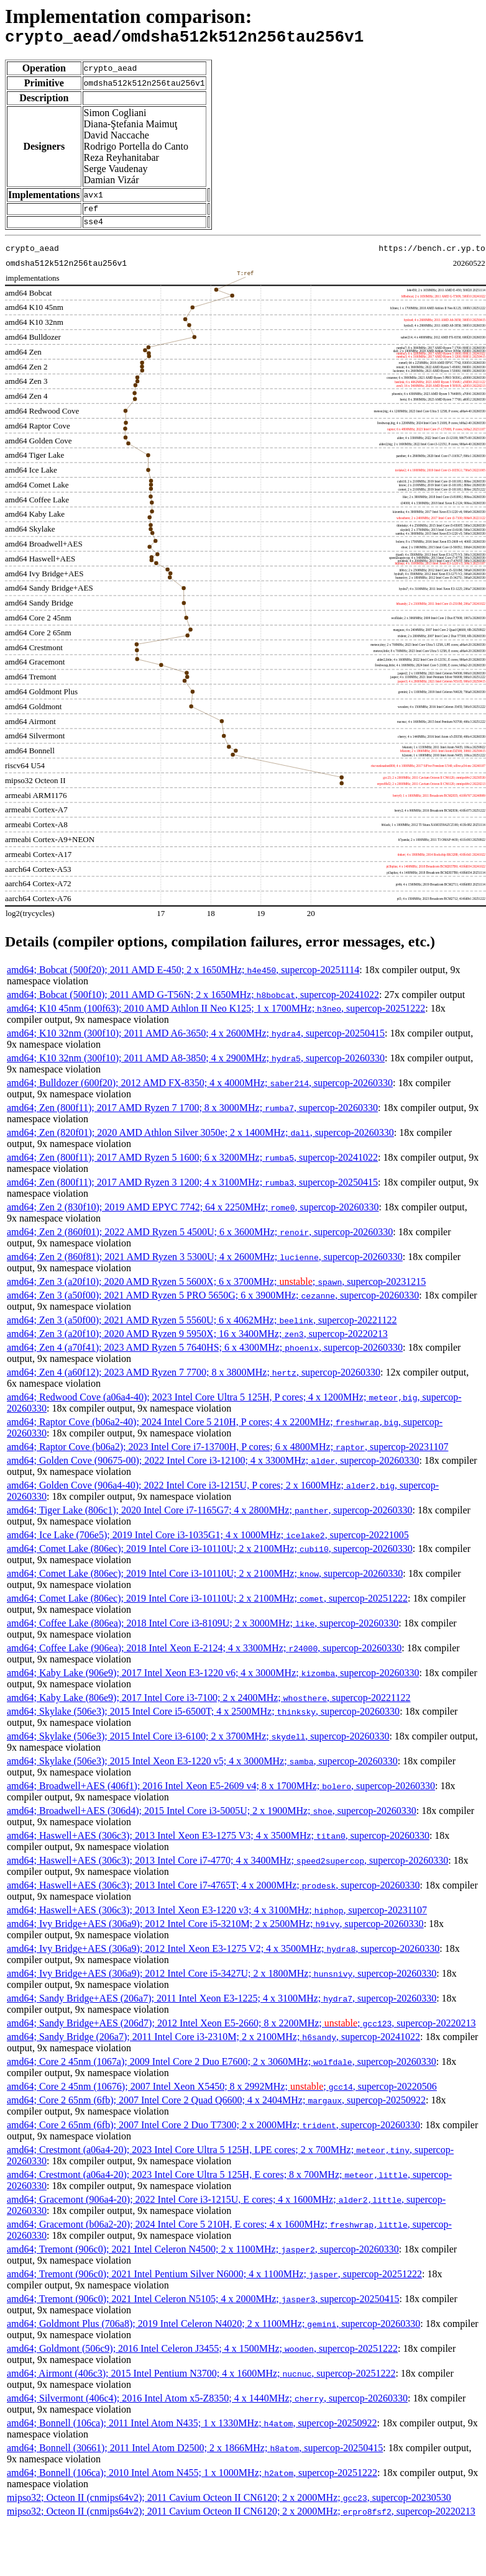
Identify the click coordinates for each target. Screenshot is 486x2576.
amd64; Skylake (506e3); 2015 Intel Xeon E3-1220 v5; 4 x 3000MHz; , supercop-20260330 (202, 1768)
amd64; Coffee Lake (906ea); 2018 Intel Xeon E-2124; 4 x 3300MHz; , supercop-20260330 (204, 1655)
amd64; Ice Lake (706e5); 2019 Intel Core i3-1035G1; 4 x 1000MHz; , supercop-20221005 (208, 1542)
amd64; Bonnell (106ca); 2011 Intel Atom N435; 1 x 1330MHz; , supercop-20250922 (192, 2430)
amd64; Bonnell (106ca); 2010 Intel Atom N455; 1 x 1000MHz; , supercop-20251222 (192, 2480)
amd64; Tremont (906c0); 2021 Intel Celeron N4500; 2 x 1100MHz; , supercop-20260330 (203, 2256)
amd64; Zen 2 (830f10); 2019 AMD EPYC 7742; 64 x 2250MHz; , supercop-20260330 (193, 1214)
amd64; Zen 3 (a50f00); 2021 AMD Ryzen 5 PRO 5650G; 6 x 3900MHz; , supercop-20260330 (213, 1302)
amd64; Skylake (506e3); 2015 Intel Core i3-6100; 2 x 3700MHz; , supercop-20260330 (198, 1743)
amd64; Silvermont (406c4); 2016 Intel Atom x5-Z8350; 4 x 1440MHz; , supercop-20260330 (207, 2405)
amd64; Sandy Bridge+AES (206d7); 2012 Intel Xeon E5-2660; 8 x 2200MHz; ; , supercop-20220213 (241, 2030)
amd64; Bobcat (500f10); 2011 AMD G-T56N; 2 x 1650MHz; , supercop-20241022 (193, 1002)
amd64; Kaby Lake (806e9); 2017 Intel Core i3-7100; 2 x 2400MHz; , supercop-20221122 (209, 1705)
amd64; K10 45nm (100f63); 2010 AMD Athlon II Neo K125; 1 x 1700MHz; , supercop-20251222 (216, 1015)
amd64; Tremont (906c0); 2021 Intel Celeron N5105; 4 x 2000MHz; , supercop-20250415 (203, 2306)
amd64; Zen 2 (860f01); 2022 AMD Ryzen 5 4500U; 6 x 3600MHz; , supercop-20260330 (200, 1239)
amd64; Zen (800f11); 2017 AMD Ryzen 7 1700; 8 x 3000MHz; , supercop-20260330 (192, 1115)
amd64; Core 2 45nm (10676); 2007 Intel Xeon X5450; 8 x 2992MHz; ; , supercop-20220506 (222, 2093)
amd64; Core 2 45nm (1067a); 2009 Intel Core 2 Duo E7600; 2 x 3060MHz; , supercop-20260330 (221, 2069)
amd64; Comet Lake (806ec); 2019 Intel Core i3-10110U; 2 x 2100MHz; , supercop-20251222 (207, 1605)
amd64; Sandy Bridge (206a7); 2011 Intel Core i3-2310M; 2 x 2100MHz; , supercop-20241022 (213, 2044)
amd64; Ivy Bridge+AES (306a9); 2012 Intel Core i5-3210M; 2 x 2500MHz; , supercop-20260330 (215, 1931)
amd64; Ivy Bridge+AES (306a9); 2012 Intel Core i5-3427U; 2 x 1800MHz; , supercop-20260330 (221, 1980)
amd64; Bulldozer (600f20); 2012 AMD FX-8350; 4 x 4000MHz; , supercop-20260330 (200, 1090)
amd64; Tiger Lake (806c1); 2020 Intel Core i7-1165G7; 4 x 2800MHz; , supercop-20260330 (210, 1517)
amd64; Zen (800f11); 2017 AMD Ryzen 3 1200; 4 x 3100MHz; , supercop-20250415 (192, 1189)
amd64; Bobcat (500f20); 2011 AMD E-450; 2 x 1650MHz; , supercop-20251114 (183, 977)
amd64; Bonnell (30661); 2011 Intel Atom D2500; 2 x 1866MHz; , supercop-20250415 (195, 2455)
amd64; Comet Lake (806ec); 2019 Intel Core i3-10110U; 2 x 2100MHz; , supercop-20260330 (210, 1556)
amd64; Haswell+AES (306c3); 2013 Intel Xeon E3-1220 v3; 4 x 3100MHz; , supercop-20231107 (217, 1917)
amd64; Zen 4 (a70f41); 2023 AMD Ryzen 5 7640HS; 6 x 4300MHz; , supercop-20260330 (205, 1354)
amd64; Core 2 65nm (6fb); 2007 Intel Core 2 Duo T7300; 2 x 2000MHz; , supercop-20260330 (213, 2132)
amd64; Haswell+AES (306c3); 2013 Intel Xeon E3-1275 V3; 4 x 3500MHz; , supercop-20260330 (218, 1843)
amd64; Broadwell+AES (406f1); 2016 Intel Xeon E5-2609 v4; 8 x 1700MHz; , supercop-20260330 (221, 1793)
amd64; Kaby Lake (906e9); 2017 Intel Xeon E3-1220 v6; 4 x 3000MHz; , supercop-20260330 (213, 1680)
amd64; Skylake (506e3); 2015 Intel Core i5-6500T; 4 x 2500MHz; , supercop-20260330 (203, 1718)
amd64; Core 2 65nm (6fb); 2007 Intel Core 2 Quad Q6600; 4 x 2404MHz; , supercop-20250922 (216, 2107)
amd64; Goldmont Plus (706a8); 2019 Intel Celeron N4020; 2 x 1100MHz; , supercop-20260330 (213, 2331)
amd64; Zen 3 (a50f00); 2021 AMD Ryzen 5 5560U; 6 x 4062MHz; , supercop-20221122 (202, 1327)
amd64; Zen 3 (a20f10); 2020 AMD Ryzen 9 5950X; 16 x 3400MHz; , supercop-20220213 (197, 1341)
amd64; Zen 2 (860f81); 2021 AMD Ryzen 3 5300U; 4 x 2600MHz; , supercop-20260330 (205, 1264)
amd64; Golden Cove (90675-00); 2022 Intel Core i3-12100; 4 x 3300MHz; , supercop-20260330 (213, 1468)
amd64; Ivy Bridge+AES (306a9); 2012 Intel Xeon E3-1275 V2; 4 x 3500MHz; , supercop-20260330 (223, 1956)
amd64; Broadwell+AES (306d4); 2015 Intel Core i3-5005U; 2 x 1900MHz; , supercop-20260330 (211, 1818)
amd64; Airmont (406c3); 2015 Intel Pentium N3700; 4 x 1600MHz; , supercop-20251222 (201, 2380)
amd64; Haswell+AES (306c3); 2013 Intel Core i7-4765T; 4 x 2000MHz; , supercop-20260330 (213, 1892)
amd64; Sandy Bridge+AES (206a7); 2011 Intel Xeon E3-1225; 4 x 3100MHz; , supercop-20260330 (221, 2005)
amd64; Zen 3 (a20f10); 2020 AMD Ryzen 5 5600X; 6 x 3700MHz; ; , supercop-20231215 (216, 1289)
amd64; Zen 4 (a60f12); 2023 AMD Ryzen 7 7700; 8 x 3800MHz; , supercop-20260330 (193, 1379)
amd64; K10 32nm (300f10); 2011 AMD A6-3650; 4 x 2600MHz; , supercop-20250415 (196, 1040)
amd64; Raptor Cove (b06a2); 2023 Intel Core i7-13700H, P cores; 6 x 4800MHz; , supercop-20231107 (227, 1454)
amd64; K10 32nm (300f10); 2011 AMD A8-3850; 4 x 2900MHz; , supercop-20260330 (196, 1065)
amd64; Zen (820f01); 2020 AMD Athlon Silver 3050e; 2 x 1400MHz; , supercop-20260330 (200, 1140)
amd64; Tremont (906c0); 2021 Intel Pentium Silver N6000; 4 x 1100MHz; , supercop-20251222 (214, 2281)
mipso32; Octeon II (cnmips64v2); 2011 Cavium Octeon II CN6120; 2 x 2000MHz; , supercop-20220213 (241, 2518)
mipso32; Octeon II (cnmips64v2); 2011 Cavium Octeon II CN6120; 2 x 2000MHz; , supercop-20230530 (229, 2505)
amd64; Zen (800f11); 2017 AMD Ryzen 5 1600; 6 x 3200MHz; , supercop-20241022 (192, 1164)
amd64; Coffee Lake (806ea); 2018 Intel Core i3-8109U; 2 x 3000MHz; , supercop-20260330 (202, 1630)
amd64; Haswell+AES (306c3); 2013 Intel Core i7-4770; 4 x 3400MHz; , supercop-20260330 (227, 1867)
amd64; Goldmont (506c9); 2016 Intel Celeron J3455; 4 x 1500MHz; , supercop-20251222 (202, 2356)
